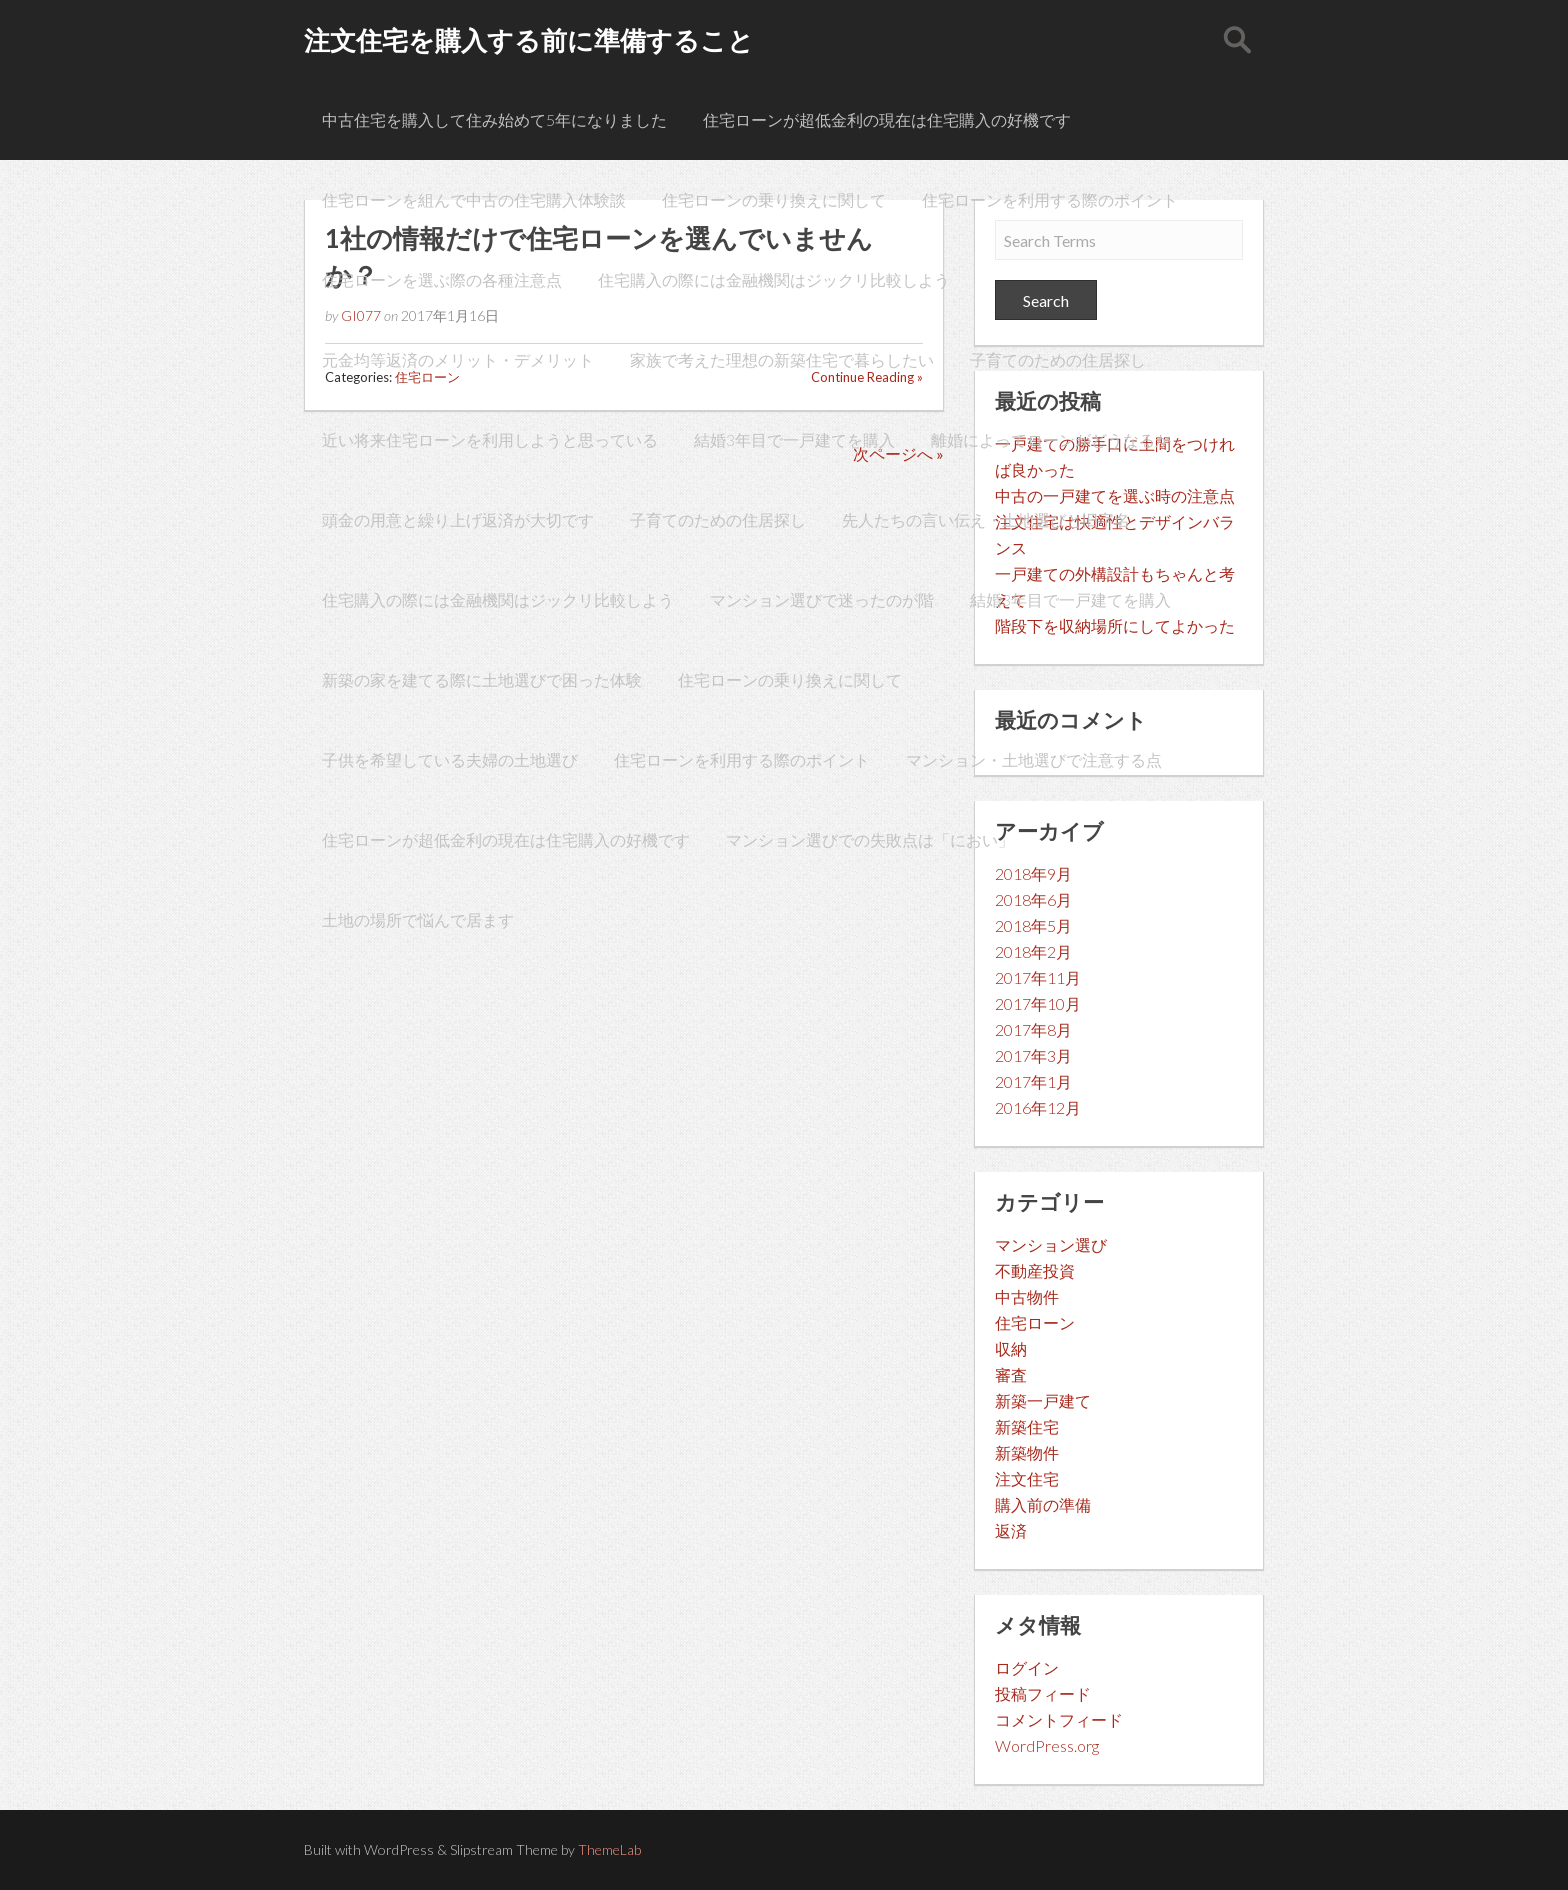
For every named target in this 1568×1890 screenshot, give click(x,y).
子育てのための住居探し (1058, 359)
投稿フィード (1043, 1693)
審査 (1011, 1374)
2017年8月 (1033, 1029)
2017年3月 (1033, 1055)
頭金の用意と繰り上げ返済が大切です (458, 519)
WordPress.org (1047, 1745)
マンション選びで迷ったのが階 (822, 599)
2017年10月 (1038, 1003)
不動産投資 (1035, 1270)
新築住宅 (1027, 1426)
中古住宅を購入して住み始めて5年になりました (494, 119)
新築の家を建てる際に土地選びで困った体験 (482, 679)
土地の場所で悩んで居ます (418, 919)
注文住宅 (1027, 1478)
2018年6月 (1033, 899)
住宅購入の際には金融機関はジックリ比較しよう (774, 279)
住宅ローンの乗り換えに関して (774, 199)
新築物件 (1027, 1452)
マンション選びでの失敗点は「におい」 (870, 839)
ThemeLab (609, 1849)
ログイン (1027, 1667)
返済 (1011, 1530)
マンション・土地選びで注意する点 (1034, 759)
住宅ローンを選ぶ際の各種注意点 (442, 279)
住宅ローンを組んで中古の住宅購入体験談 (474, 199)
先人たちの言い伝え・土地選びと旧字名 (986, 519)
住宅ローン (1035, 1322)
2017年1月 (1033, 1081)
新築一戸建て (1043, 1400)
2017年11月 (1038, 977)
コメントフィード (1059, 1719)
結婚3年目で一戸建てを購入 (794, 439)
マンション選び (1051, 1244)
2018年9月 (1033, 873)
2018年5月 (1033, 925)
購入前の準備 (1043, 1504)
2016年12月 (1038, 1107)
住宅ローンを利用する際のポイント (1050, 199)
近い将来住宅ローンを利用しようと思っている (490, 439)
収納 (1011, 1348)
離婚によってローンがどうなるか (1051, 439)
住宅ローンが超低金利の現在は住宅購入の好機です (887, 119)
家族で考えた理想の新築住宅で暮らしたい (782, 359)
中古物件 (1027, 1296)
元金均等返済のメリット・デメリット (458, 359)
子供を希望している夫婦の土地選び (450, 759)
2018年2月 (1033, 951)
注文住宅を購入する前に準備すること (529, 40)
